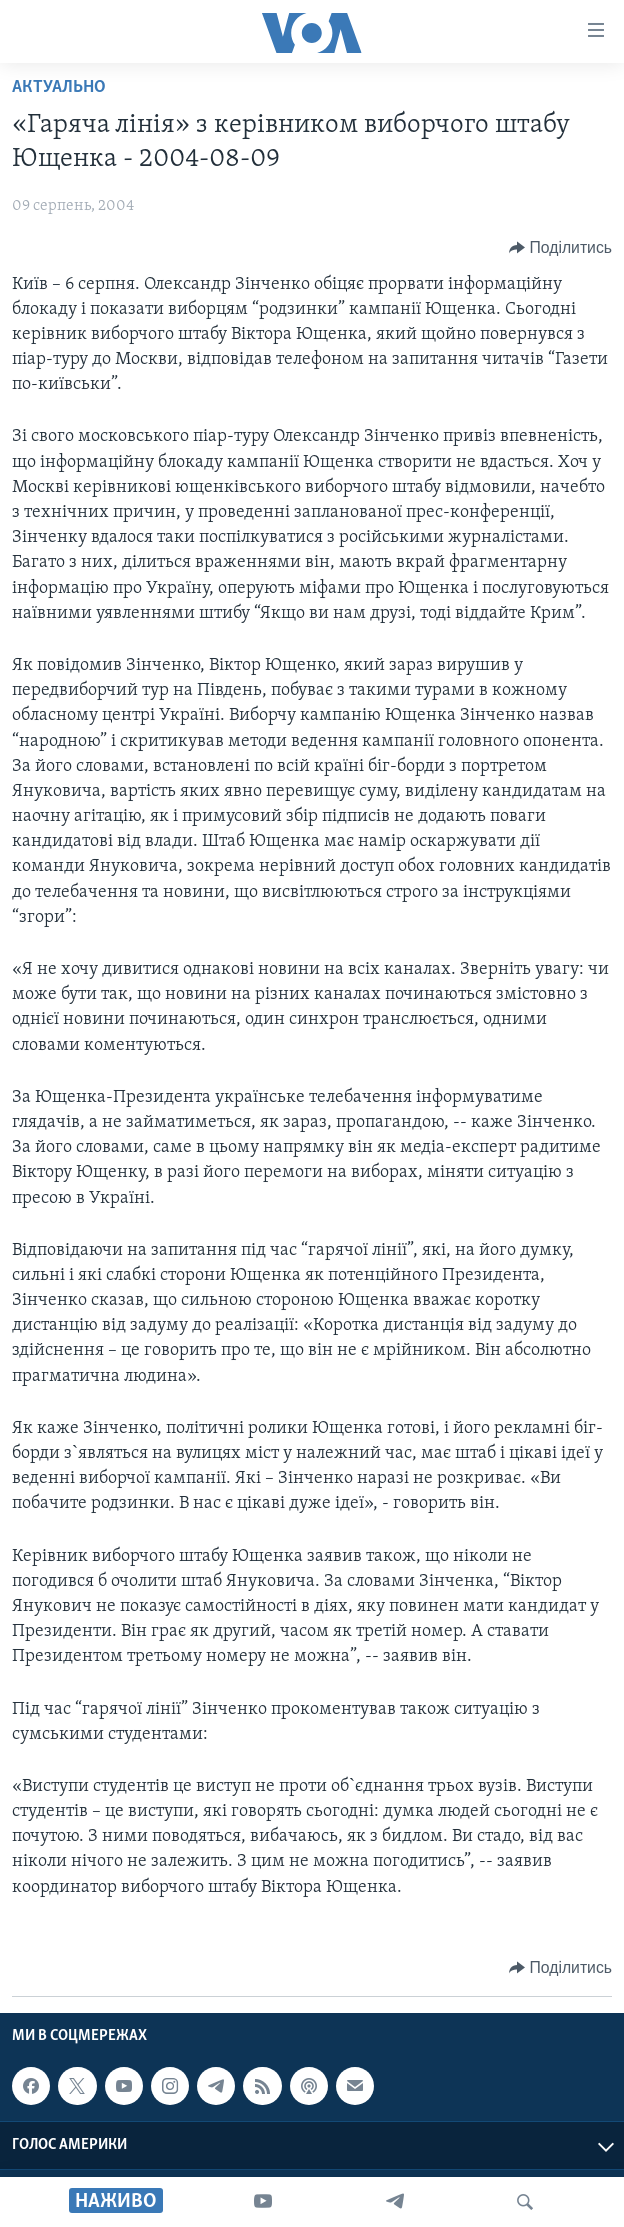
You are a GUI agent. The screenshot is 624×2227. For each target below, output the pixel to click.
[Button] (560, 248)
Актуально (59, 87)
